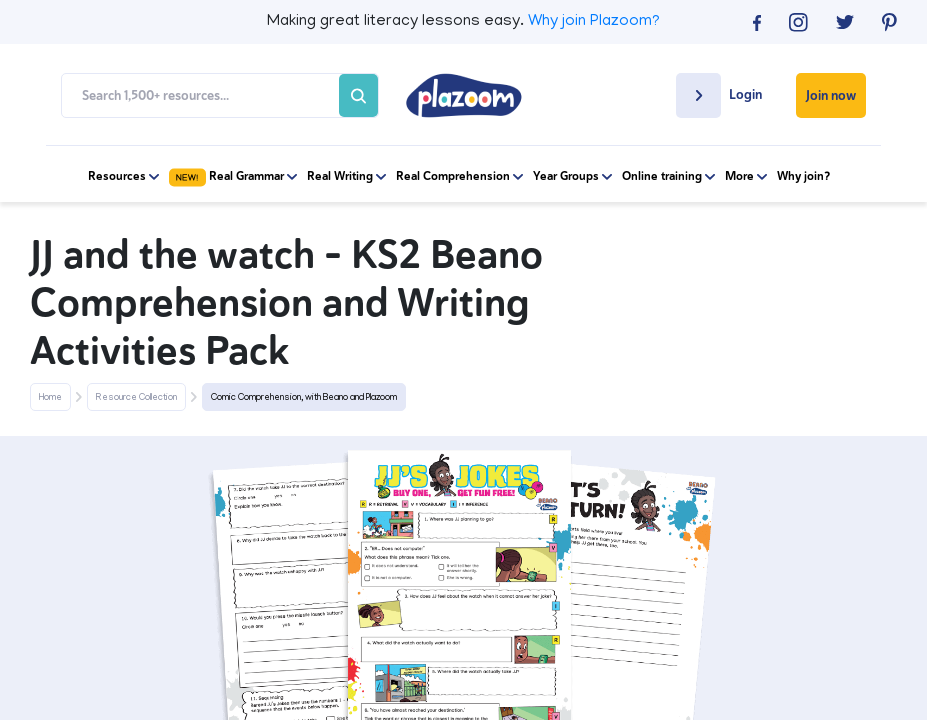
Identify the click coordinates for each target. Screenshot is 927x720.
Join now (831, 95)
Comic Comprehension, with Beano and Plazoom (304, 398)
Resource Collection (136, 398)
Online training (668, 176)
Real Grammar (233, 176)
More (746, 176)
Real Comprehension (459, 176)
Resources (123, 176)
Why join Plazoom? (594, 22)
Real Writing (346, 176)
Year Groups (572, 176)
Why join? (803, 176)
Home (50, 398)
